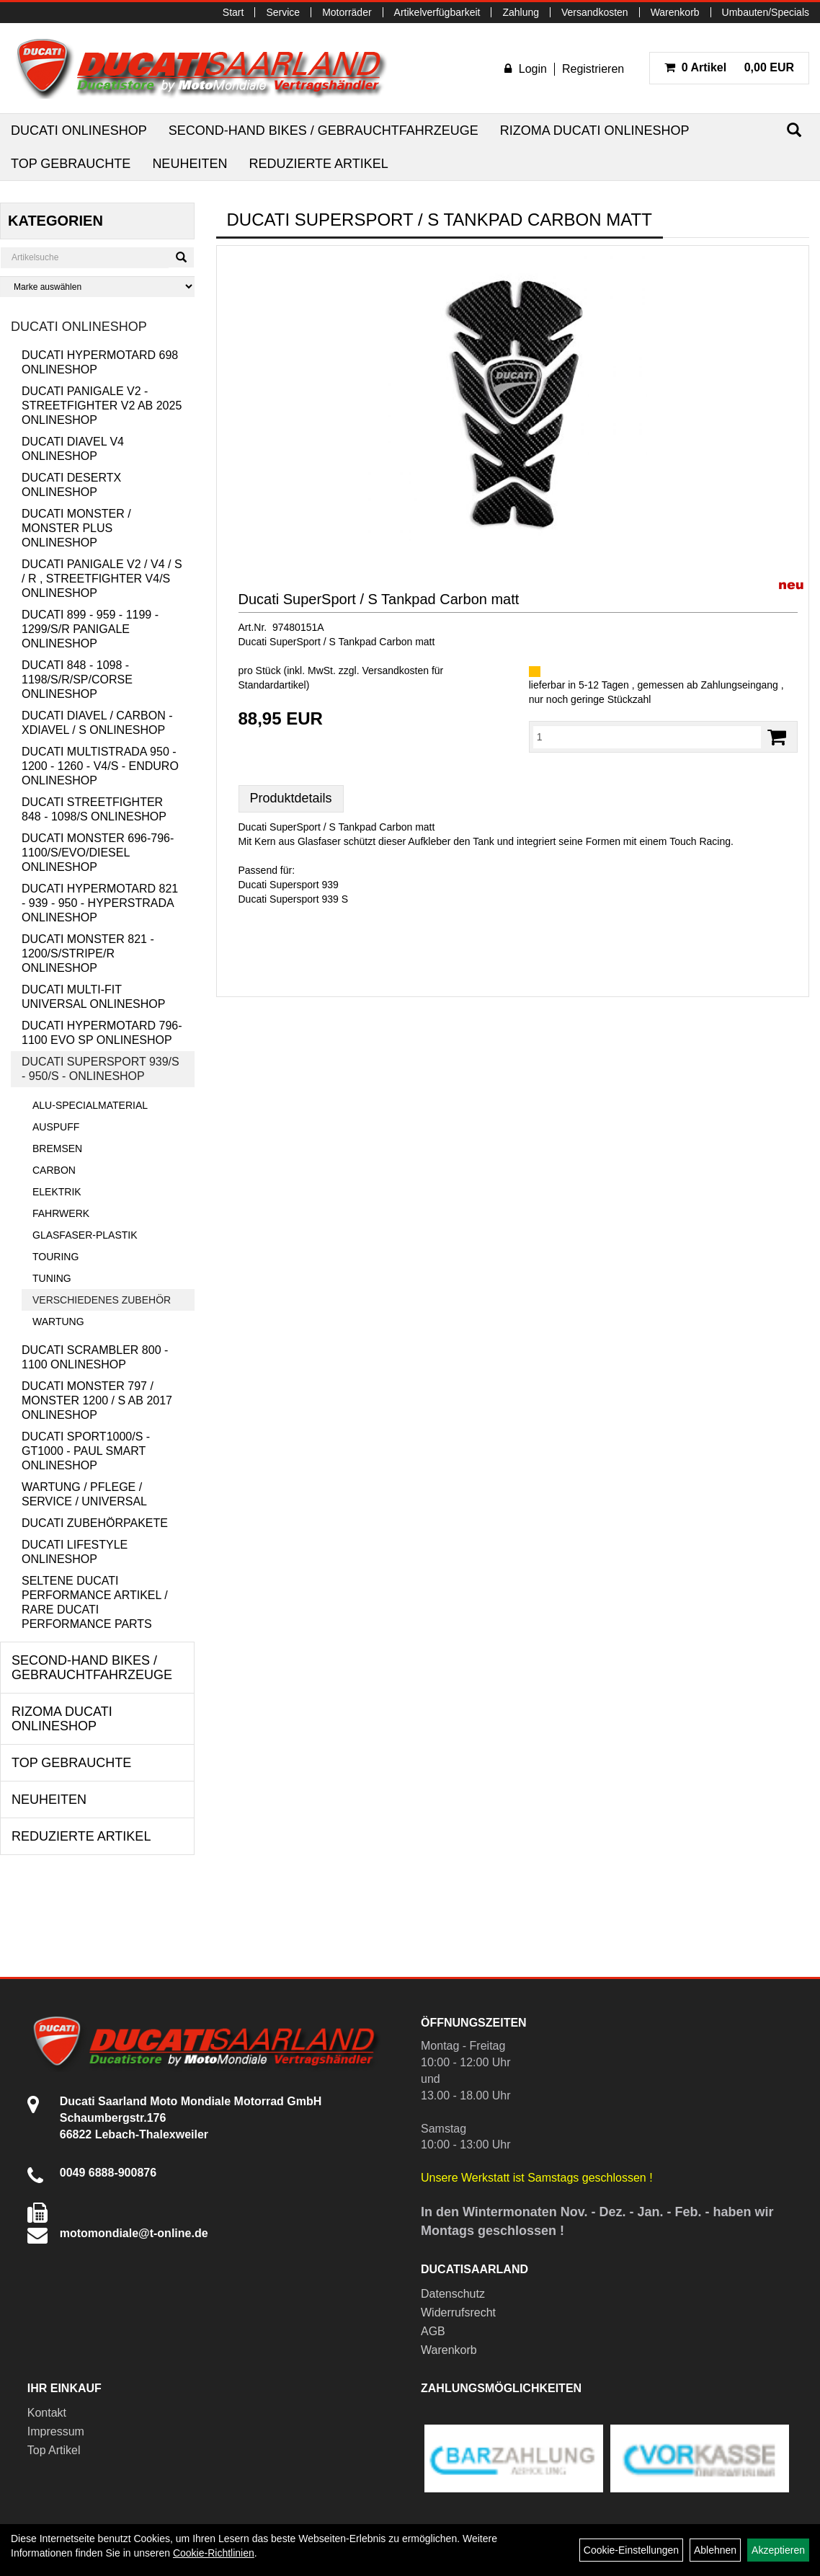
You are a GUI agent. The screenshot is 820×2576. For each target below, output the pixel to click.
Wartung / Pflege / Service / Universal (84, 1494)
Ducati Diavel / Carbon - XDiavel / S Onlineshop (97, 722)
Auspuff (55, 1127)
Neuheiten (189, 163)
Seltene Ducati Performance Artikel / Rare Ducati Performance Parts (95, 1602)
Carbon (54, 1170)
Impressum (55, 2431)
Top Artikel (54, 2450)
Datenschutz (453, 2294)
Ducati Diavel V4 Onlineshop (73, 448)
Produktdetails (291, 798)
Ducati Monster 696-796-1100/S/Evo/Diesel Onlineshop (98, 852)
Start (233, 12)
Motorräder (346, 12)
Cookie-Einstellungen (631, 2550)
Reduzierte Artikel (318, 163)
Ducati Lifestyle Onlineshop (75, 1552)
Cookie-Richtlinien (213, 2553)
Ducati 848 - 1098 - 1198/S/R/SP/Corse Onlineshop (77, 679)
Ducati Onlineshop (79, 130)
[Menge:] (647, 736)
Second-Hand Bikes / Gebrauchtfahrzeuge (323, 130)
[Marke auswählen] (97, 286)
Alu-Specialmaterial (90, 1105)
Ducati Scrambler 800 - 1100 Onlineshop (95, 1357)
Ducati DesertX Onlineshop (71, 485)
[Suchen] (794, 130)
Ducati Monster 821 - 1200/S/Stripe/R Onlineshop (88, 953)
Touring (55, 1256)
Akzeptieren (778, 2550)
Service (283, 12)
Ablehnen (715, 2550)
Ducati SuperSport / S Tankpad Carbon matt (379, 599)
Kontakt (46, 2413)
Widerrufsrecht (458, 2312)
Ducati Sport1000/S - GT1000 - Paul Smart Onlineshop (86, 1450)
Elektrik (56, 1192)
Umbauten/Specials (765, 12)
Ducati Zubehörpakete (95, 1523)
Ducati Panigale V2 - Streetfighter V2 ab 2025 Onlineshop (102, 405)
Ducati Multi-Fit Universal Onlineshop (93, 996)
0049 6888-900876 (108, 2172)
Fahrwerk (60, 1213)
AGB (433, 2331)
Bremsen (57, 1148)
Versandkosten (594, 12)
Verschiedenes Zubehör (101, 1300)
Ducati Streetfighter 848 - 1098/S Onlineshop (94, 809)
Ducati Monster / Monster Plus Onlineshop (76, 528)
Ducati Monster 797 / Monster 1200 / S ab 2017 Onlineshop (97, 1400)
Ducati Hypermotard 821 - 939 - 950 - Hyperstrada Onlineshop (100, 903)
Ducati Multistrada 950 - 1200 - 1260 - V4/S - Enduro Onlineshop (100, 766)
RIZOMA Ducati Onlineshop (595, 130)
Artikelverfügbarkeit (437, 12)
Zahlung (520, 12)
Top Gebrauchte (70, 163)
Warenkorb (675, 12)
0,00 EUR (729, 67)
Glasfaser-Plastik (85, 1235)
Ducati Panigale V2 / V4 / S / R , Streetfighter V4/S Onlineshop (102, 578)
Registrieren (593, 69)
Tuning (51, 1278)
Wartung (58, 1321)
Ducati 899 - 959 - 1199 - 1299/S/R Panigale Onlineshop (90, 629)
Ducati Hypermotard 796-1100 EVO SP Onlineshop (102, 1032)
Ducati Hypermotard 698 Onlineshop (100, 362)
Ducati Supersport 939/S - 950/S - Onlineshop (100, 1068)
